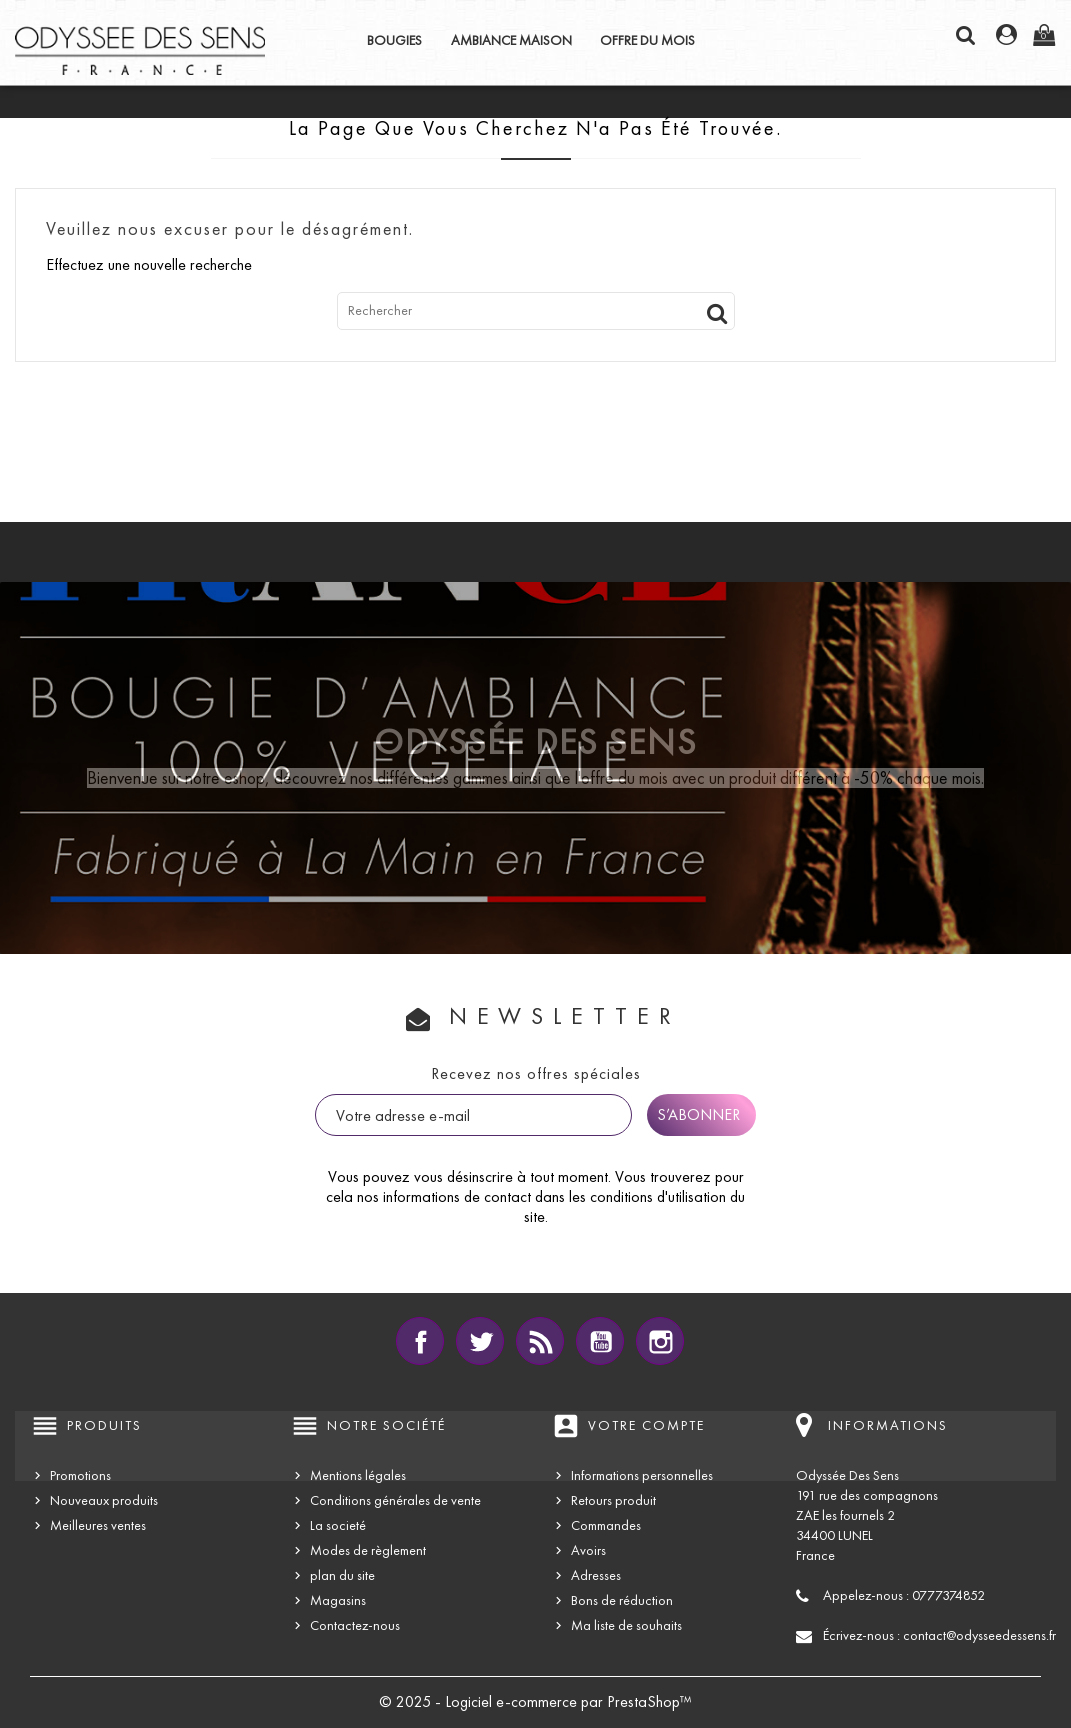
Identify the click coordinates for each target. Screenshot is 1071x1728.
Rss (540, 1341)
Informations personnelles (642, 1475)
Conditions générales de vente (395, 1500)
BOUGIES (394, 40)
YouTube (600, 1341)
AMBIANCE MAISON (511, 40)
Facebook (420, 1341)
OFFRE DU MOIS (647, 40)
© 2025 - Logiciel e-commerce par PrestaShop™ (535, 1701)
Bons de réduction (622, 1600)
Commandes (606, 1525)
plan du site (342, 1575)
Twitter (480, 1341)
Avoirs (588, 1550)
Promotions (80, 1475)
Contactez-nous (355, 1625)
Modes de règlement (368, 1550)
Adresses (596, 1575)
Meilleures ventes (98, 1525)
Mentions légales (358, 1475)
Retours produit (613, 1500)
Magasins (338, 1600)
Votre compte (646, 1425)
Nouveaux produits (104, 1500)
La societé (338, 1525)
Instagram (660, 1341)
